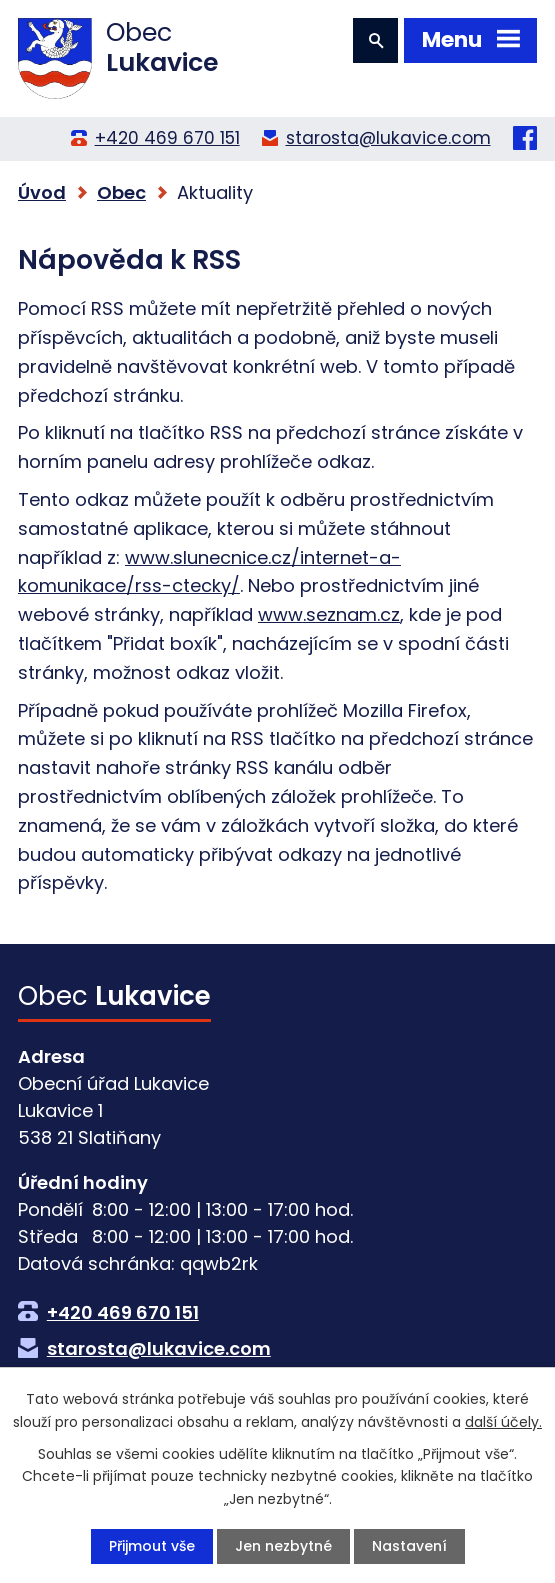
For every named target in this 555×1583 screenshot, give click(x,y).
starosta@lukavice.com (388, 138)
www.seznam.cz (329, 614)
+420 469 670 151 (167, 138)
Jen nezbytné (283, 1546)
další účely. (503, 1421)
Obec (121, 192)
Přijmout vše (152, 1546)
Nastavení (409, 1546)
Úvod (42, 192)
